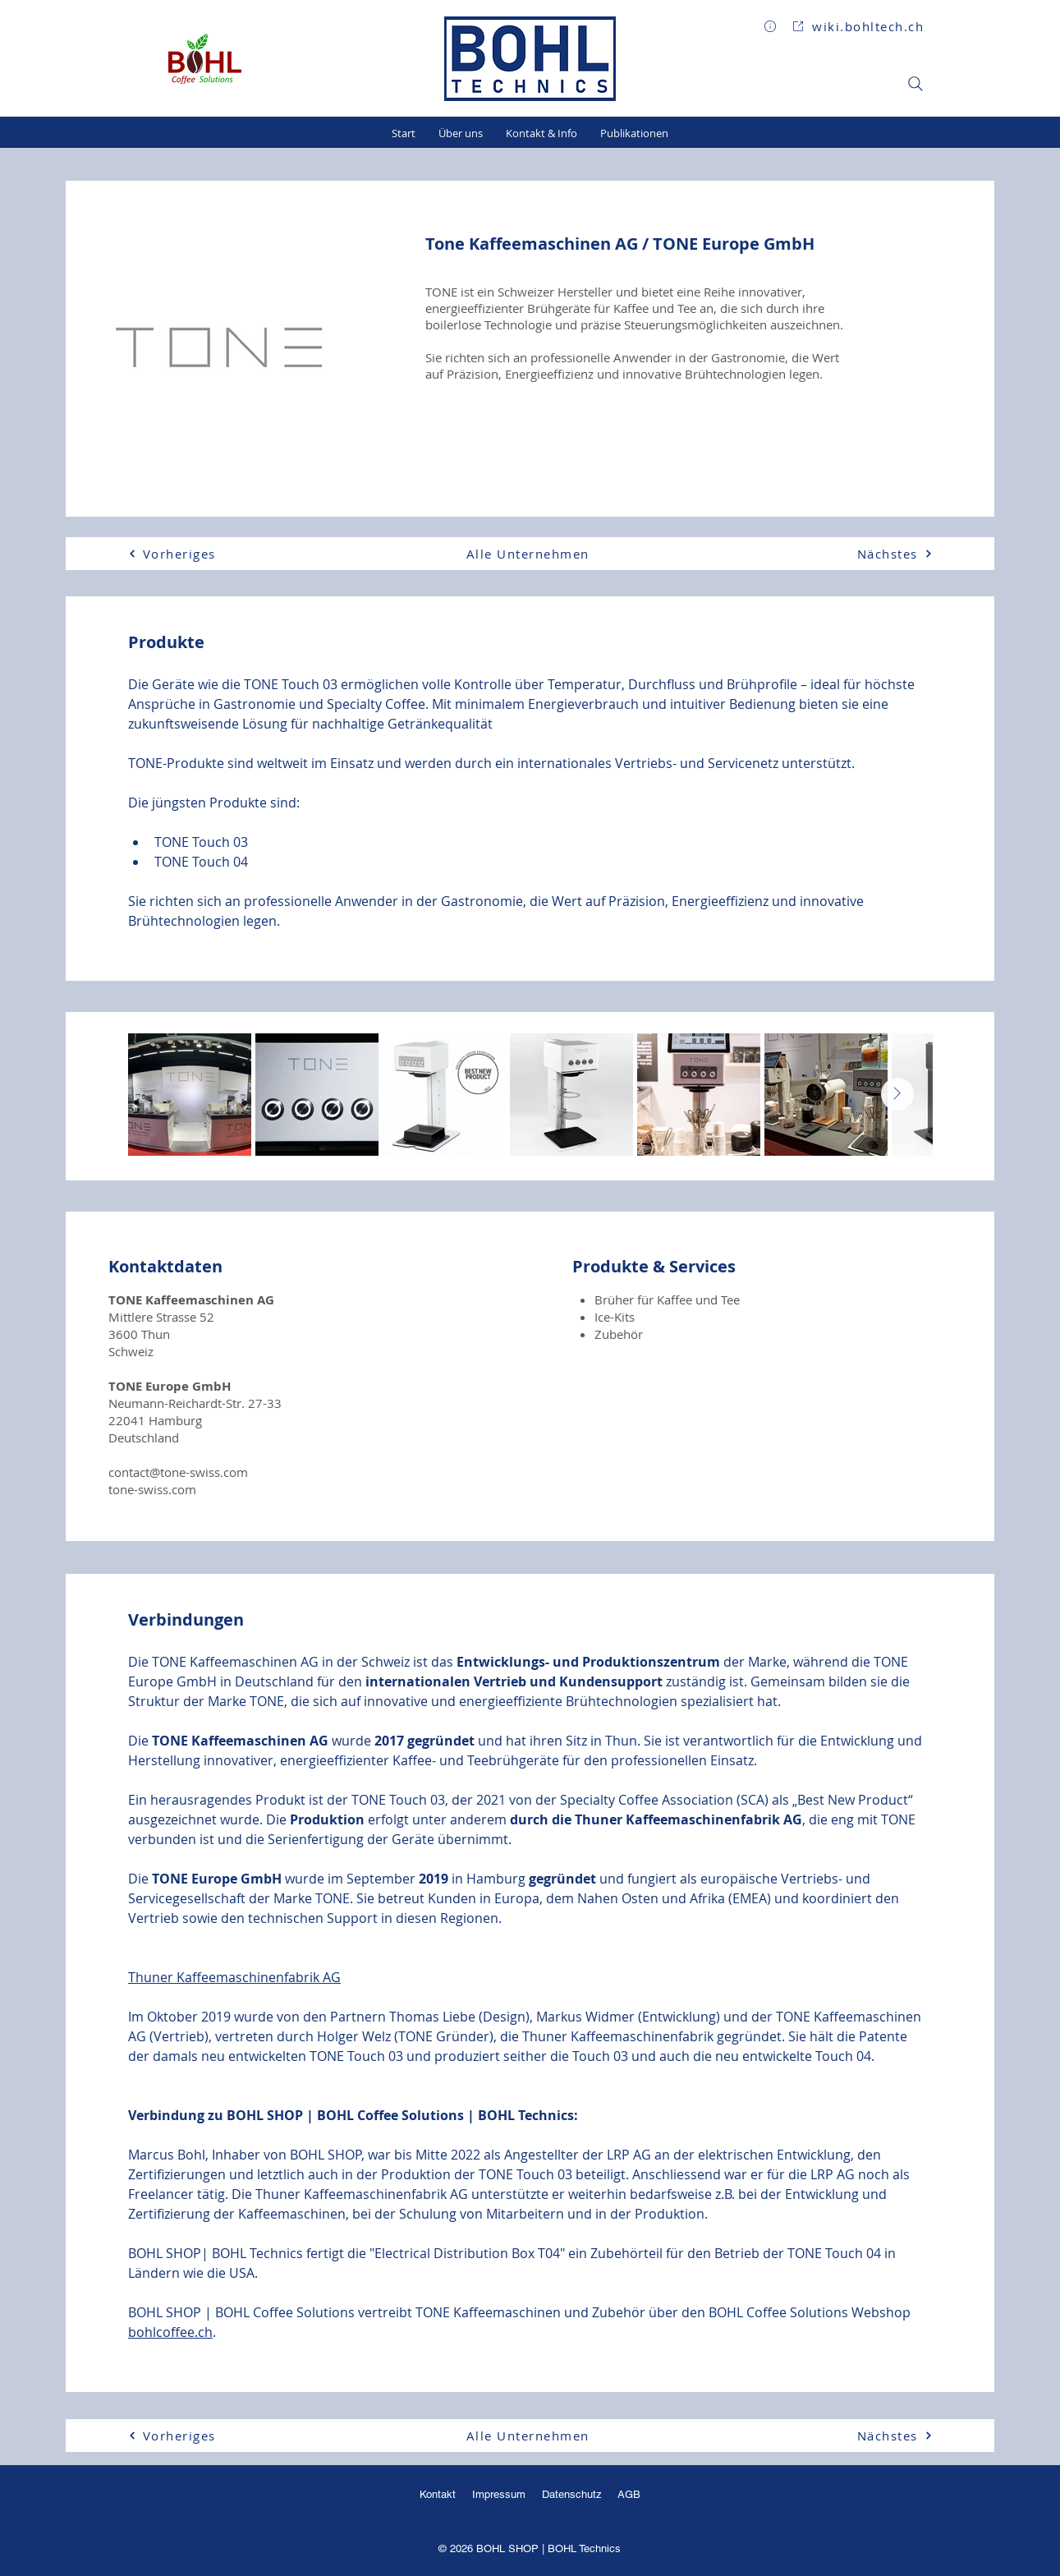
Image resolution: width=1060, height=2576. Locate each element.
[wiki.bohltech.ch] (857, 26)
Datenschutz (573, 2494)
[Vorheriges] (186, 553)
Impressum (498, 2494)
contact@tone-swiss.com (178, 1472)
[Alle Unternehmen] (529, 553)
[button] (770, 26)
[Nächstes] (874, 553)
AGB (627, 2494)
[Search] (915, 84)
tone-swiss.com (152, 1489)
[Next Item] (897, 1094)
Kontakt (438, 2494)
